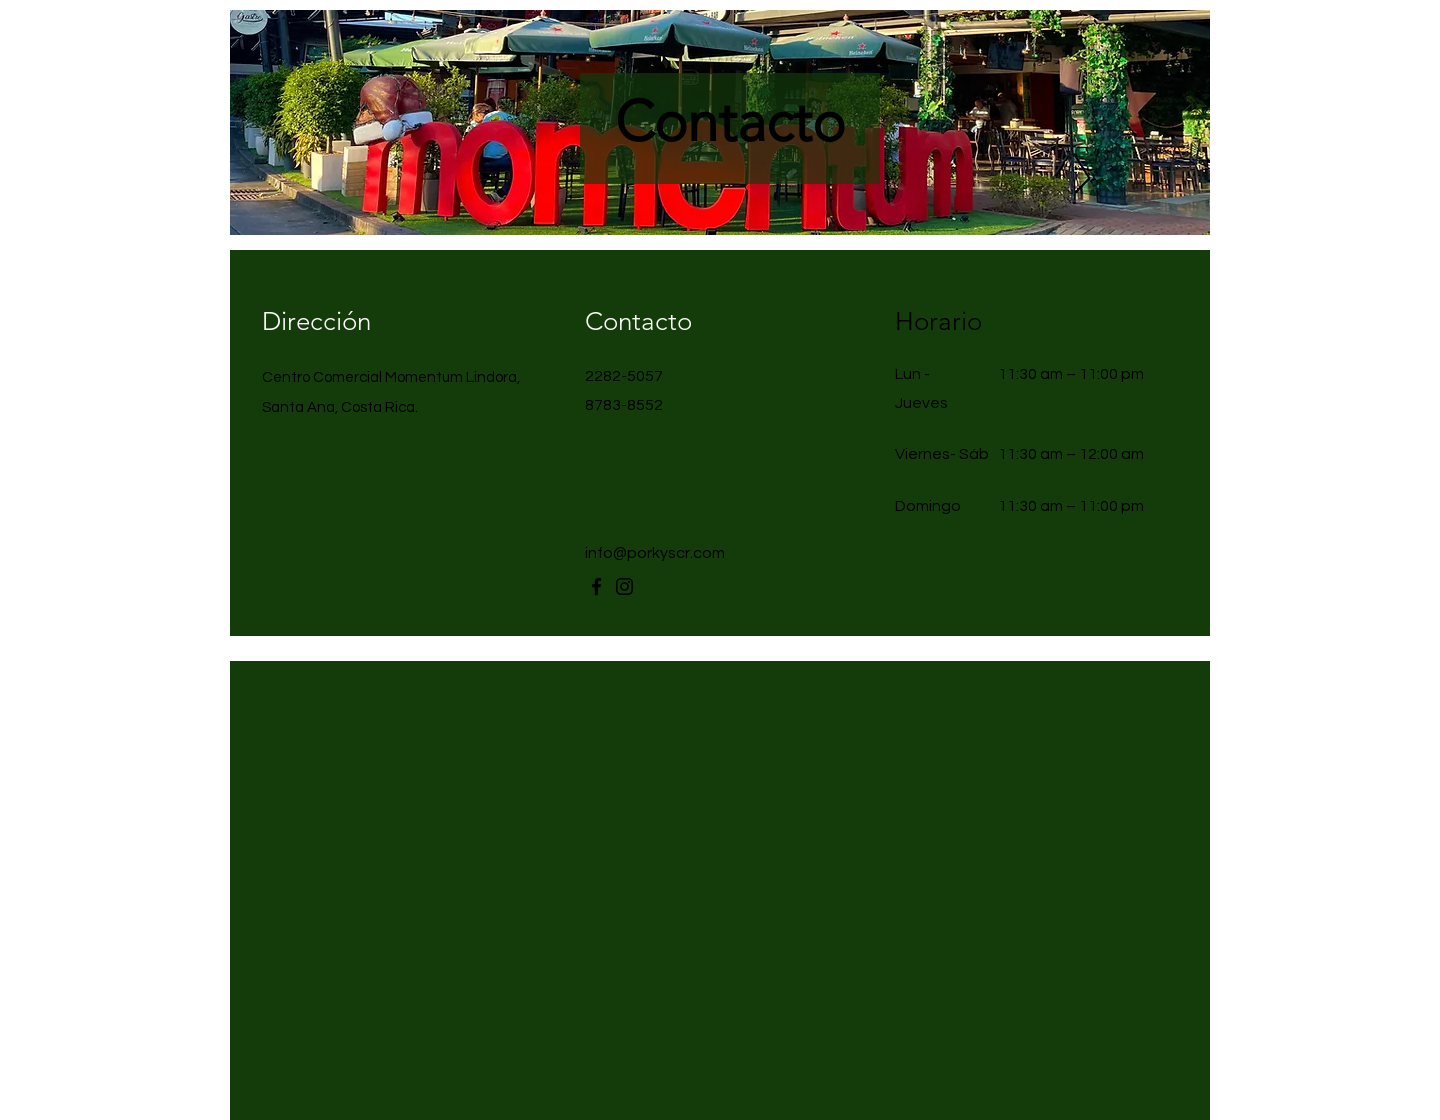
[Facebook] (596, 586)
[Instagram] (624, 586)
